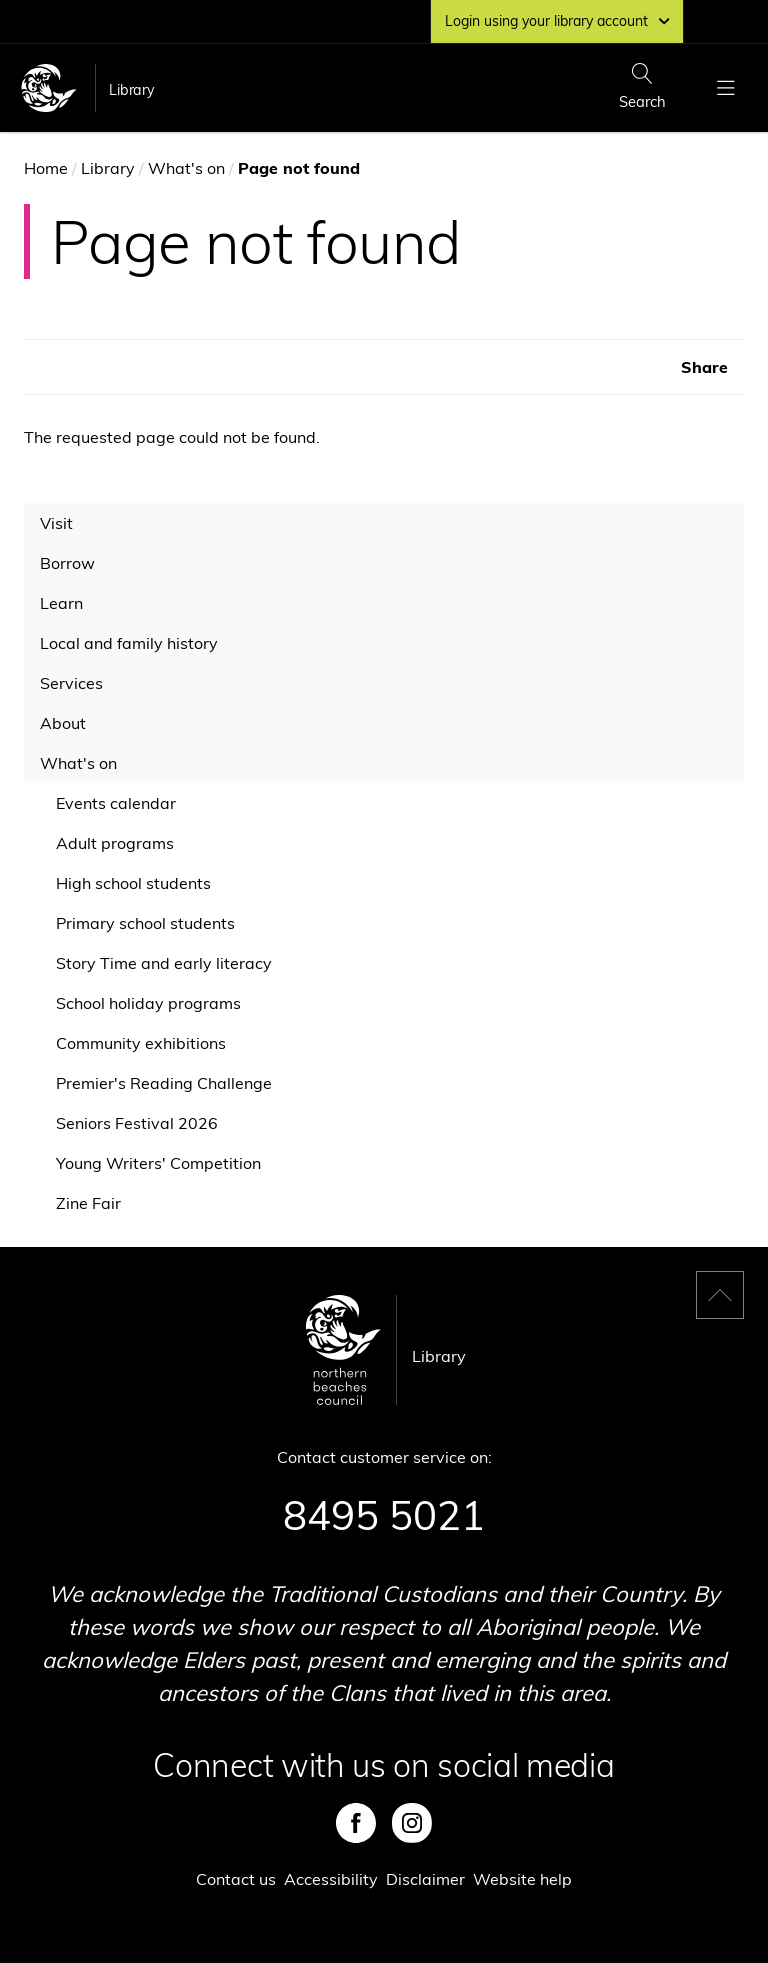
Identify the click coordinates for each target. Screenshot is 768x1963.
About (63, 723)
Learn (61, 603)
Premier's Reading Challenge (164, 1083)
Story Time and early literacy (164, 963)
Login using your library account (557, 21)
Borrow (67, 563)
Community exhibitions (141, 1043)
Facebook (356, 1823)
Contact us (236, 1879)
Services (71, 683)
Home (46, 168)
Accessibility (331, 1879)
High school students (133, 883)
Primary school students (145, 923)
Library (132, 90)
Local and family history (129, 643)
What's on (186, 168)
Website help (522, 1879)
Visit (56, 523)
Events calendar (116, 803)
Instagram (412, 1823)
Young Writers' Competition (158, 1163)
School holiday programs (148, 1003)
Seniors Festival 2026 (137, 1123)
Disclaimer (425, 1879)
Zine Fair (88, 1203)
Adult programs (115, 843)
